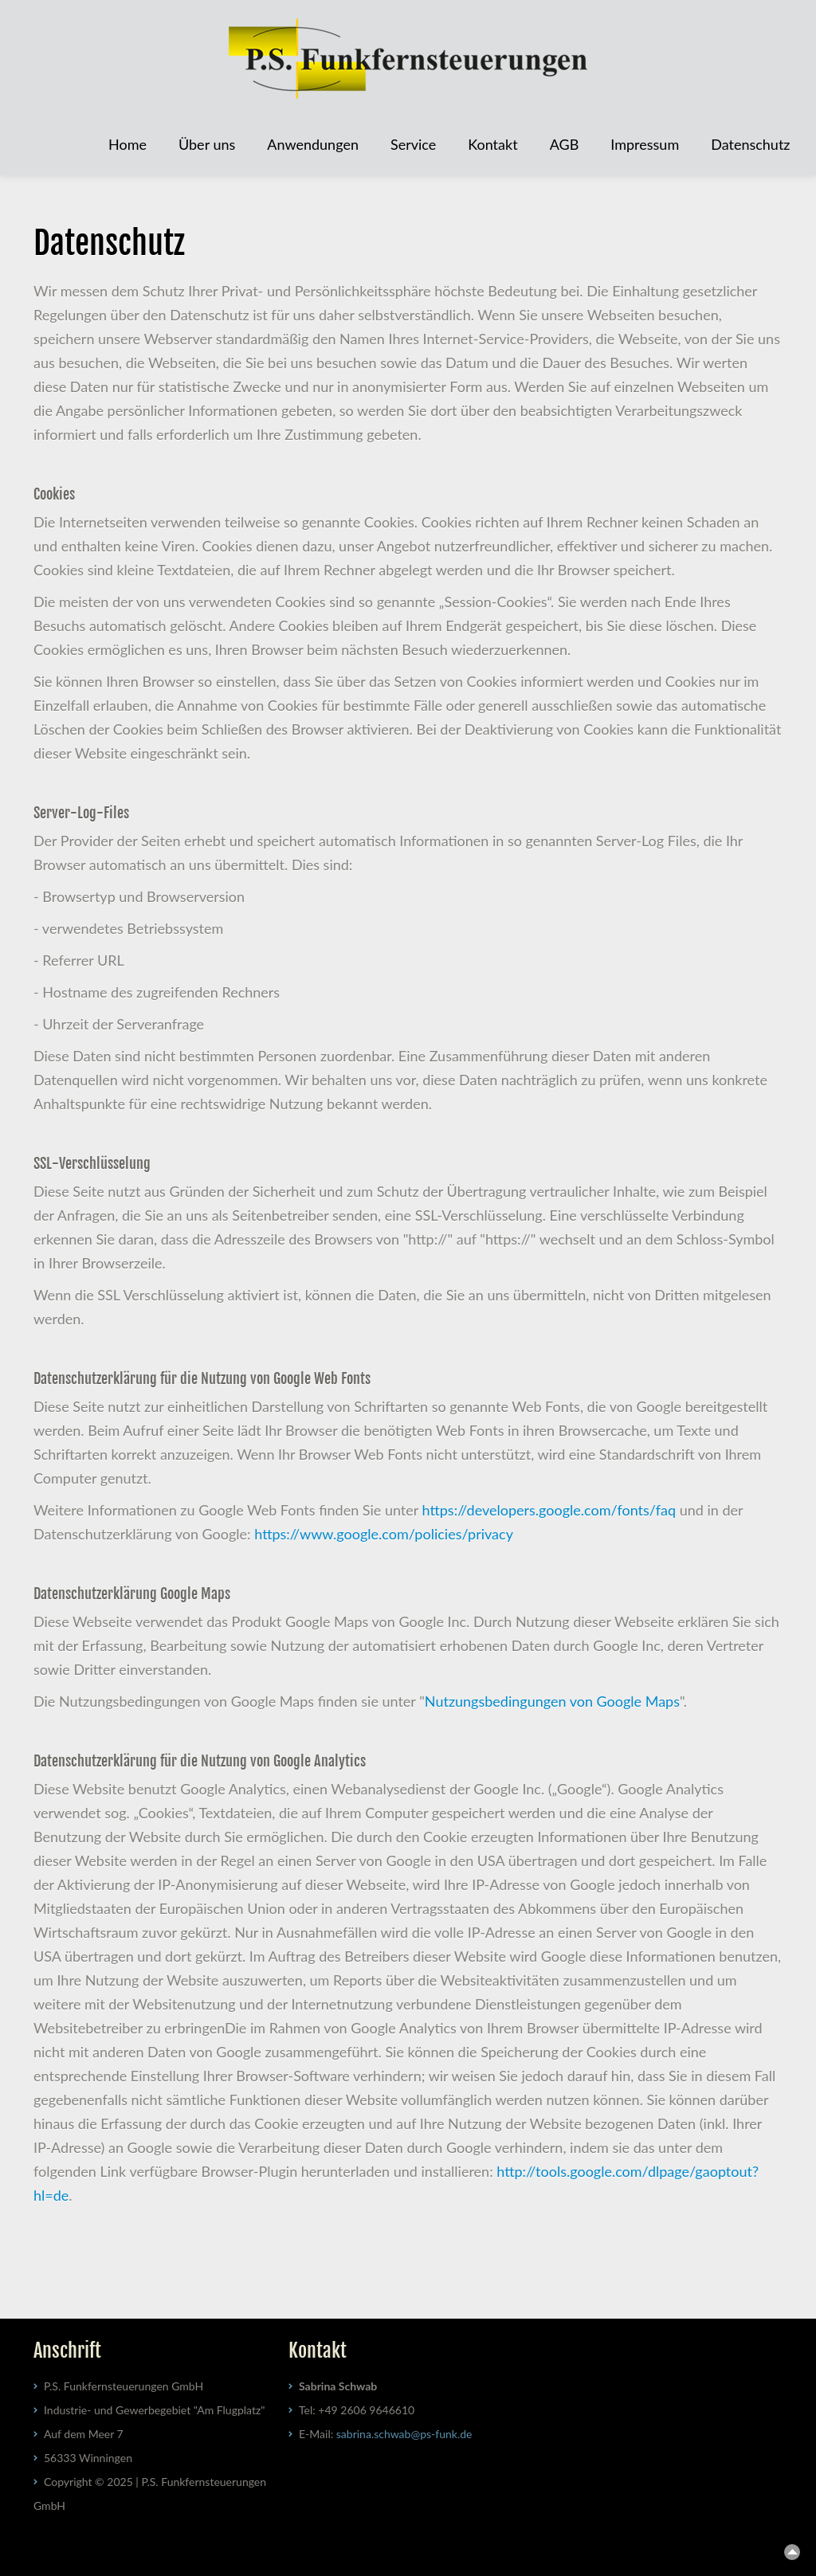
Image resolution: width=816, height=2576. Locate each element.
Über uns (206, 144)
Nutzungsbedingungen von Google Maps (552, 1701)
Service (413, 144)
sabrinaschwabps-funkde (404, 2434)
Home (127, 144)
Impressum (644, 144)
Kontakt (492, 144)
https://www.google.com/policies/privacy (383, 1534)
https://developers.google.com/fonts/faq (549, 1510)
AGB (564, 144)
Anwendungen (313, 144)
